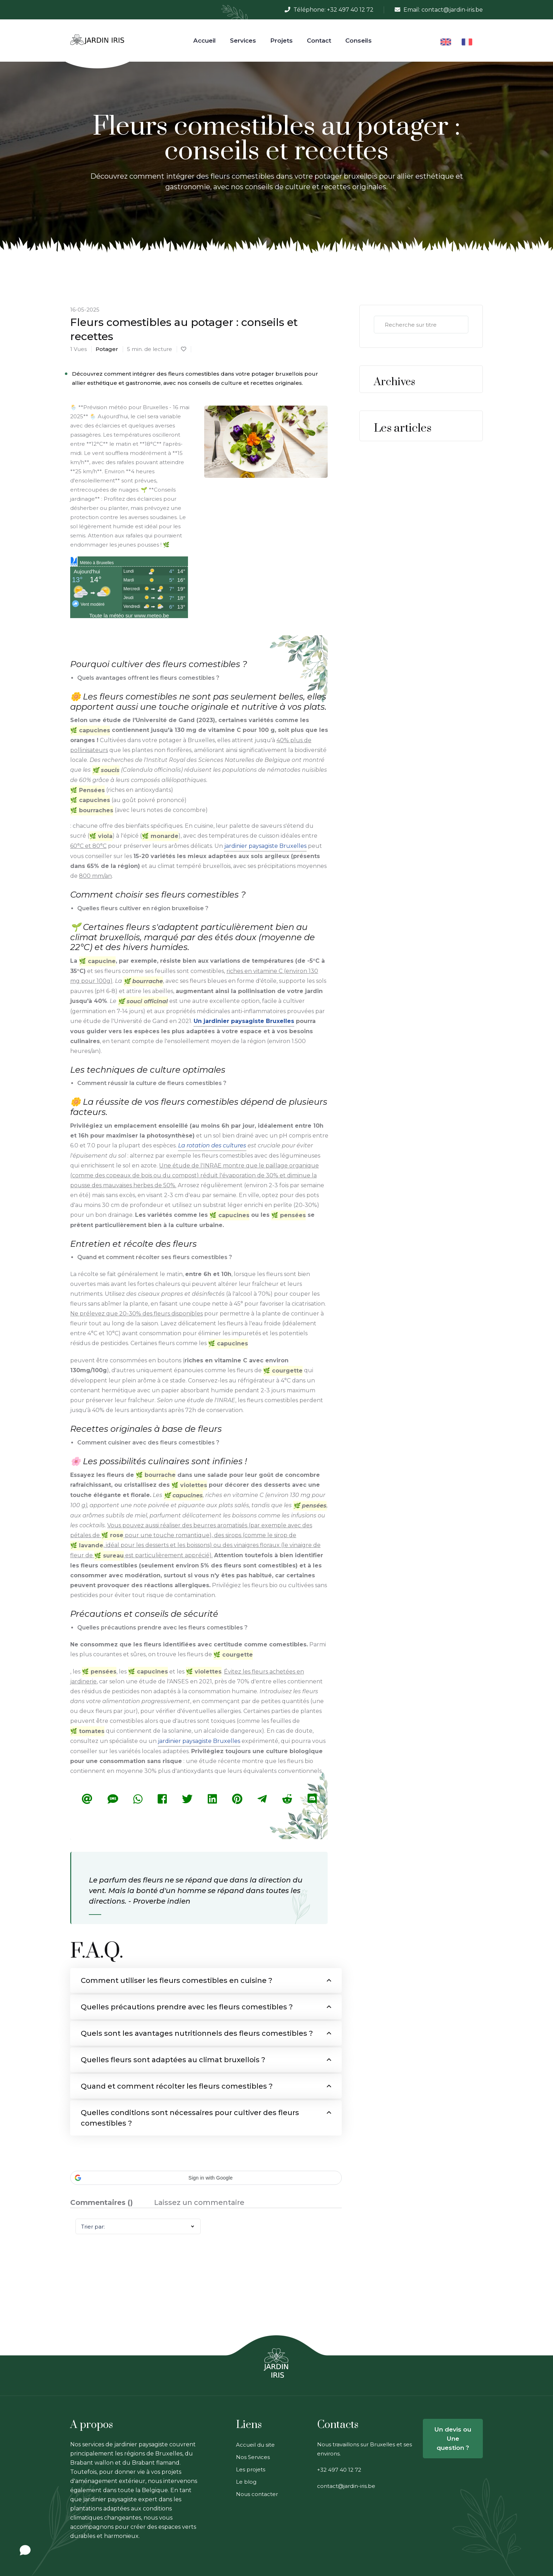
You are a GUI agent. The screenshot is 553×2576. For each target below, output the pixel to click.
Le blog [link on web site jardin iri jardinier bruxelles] (246, 2481)
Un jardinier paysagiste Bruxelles (244, 1020)
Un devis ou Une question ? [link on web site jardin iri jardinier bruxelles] (453, 2438)
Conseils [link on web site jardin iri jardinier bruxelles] (358, 40)
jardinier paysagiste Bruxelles (265, 845)
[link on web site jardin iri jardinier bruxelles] (97, 40)
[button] (206, 2178)
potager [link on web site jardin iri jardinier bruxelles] (107, 349)
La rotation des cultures (212, 1145)
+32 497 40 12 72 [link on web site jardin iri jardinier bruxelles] (350, 9)
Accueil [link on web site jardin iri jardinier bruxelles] (204, 40)
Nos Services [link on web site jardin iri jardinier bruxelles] (253, 2457)
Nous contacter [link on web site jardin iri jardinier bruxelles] (257, 2494)
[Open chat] (25, 2550)
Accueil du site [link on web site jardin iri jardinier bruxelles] (255, 2444)
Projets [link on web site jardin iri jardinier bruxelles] (281, 40)
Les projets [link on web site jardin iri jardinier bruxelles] (250, 2469)
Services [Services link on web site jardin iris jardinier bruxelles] (243, 40)
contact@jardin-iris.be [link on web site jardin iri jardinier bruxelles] (452, 9)
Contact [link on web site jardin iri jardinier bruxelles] (319, 40)
